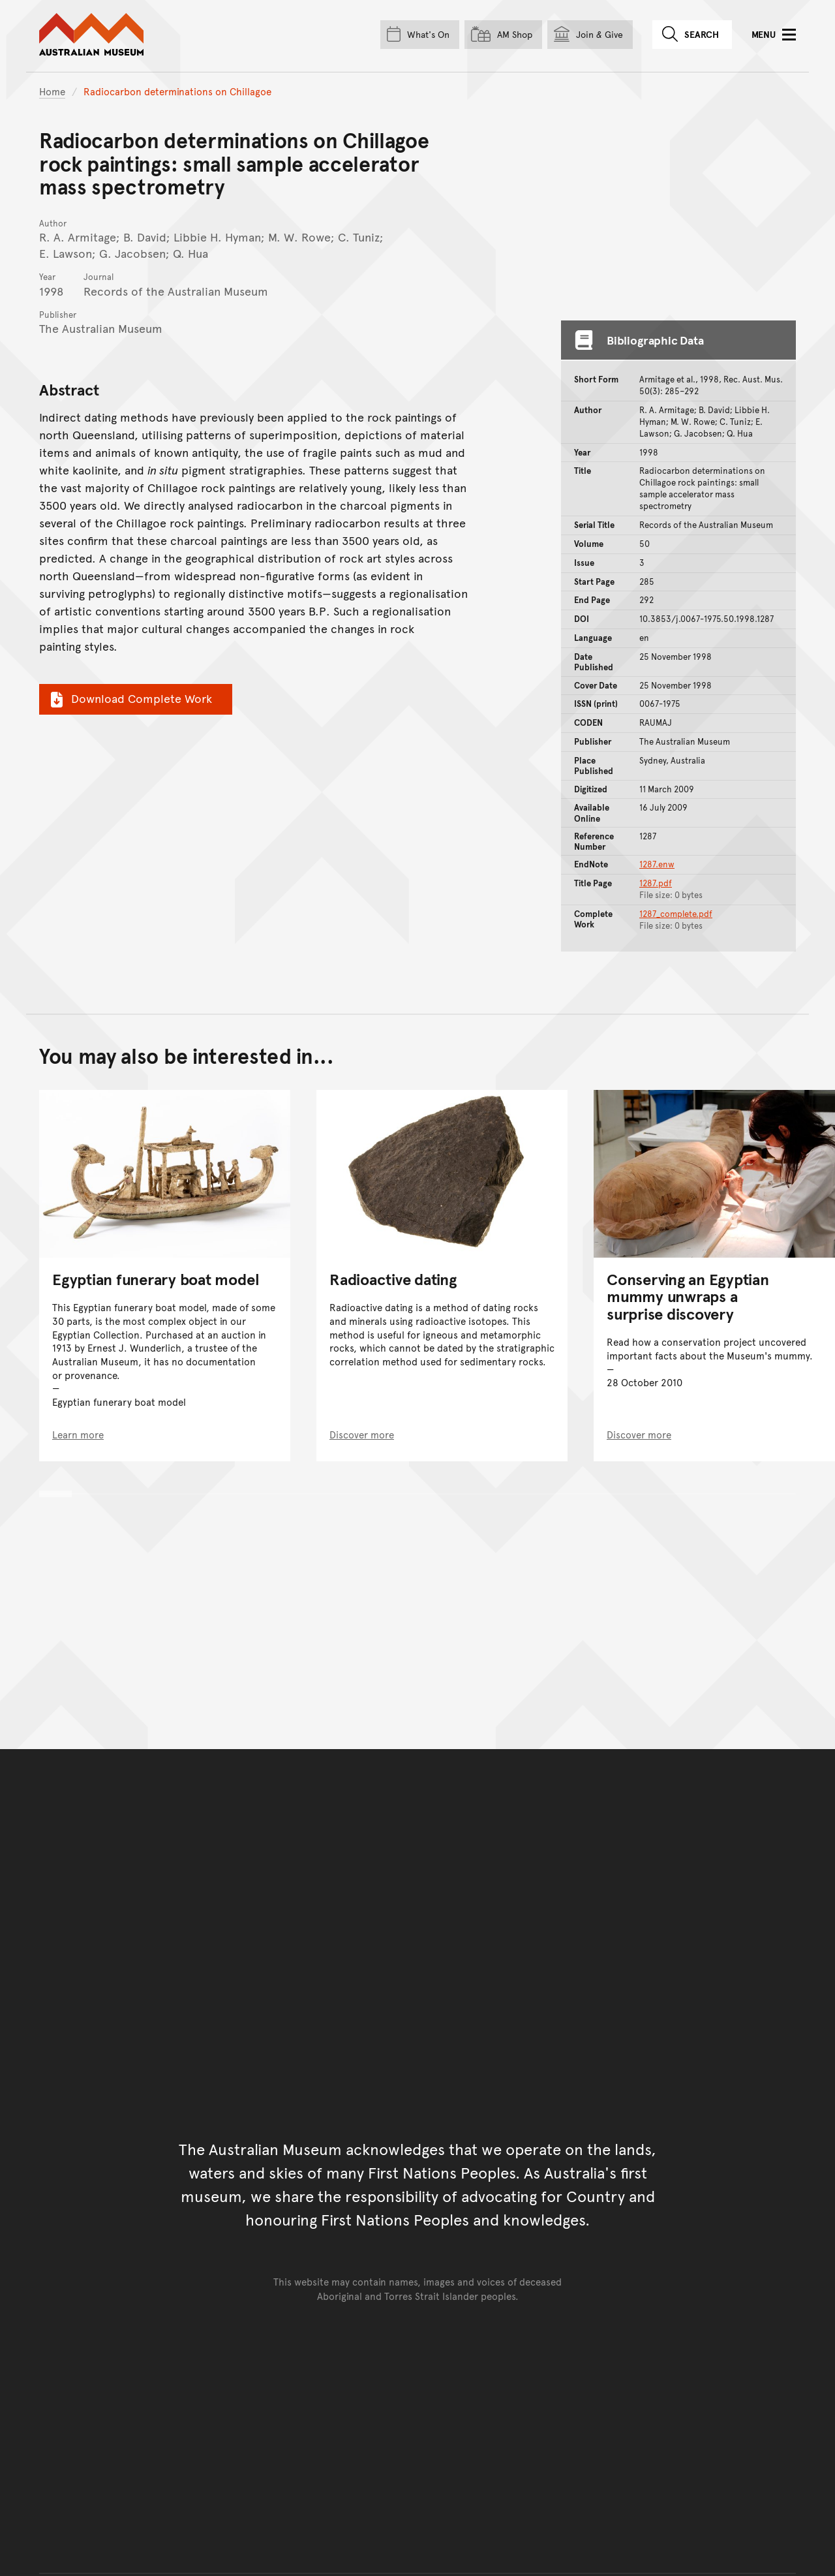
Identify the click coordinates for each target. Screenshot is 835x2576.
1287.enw (657, 864)
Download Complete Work (129, 698)
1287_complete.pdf (675, 914)
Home (52, 91)
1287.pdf (655, 883)
